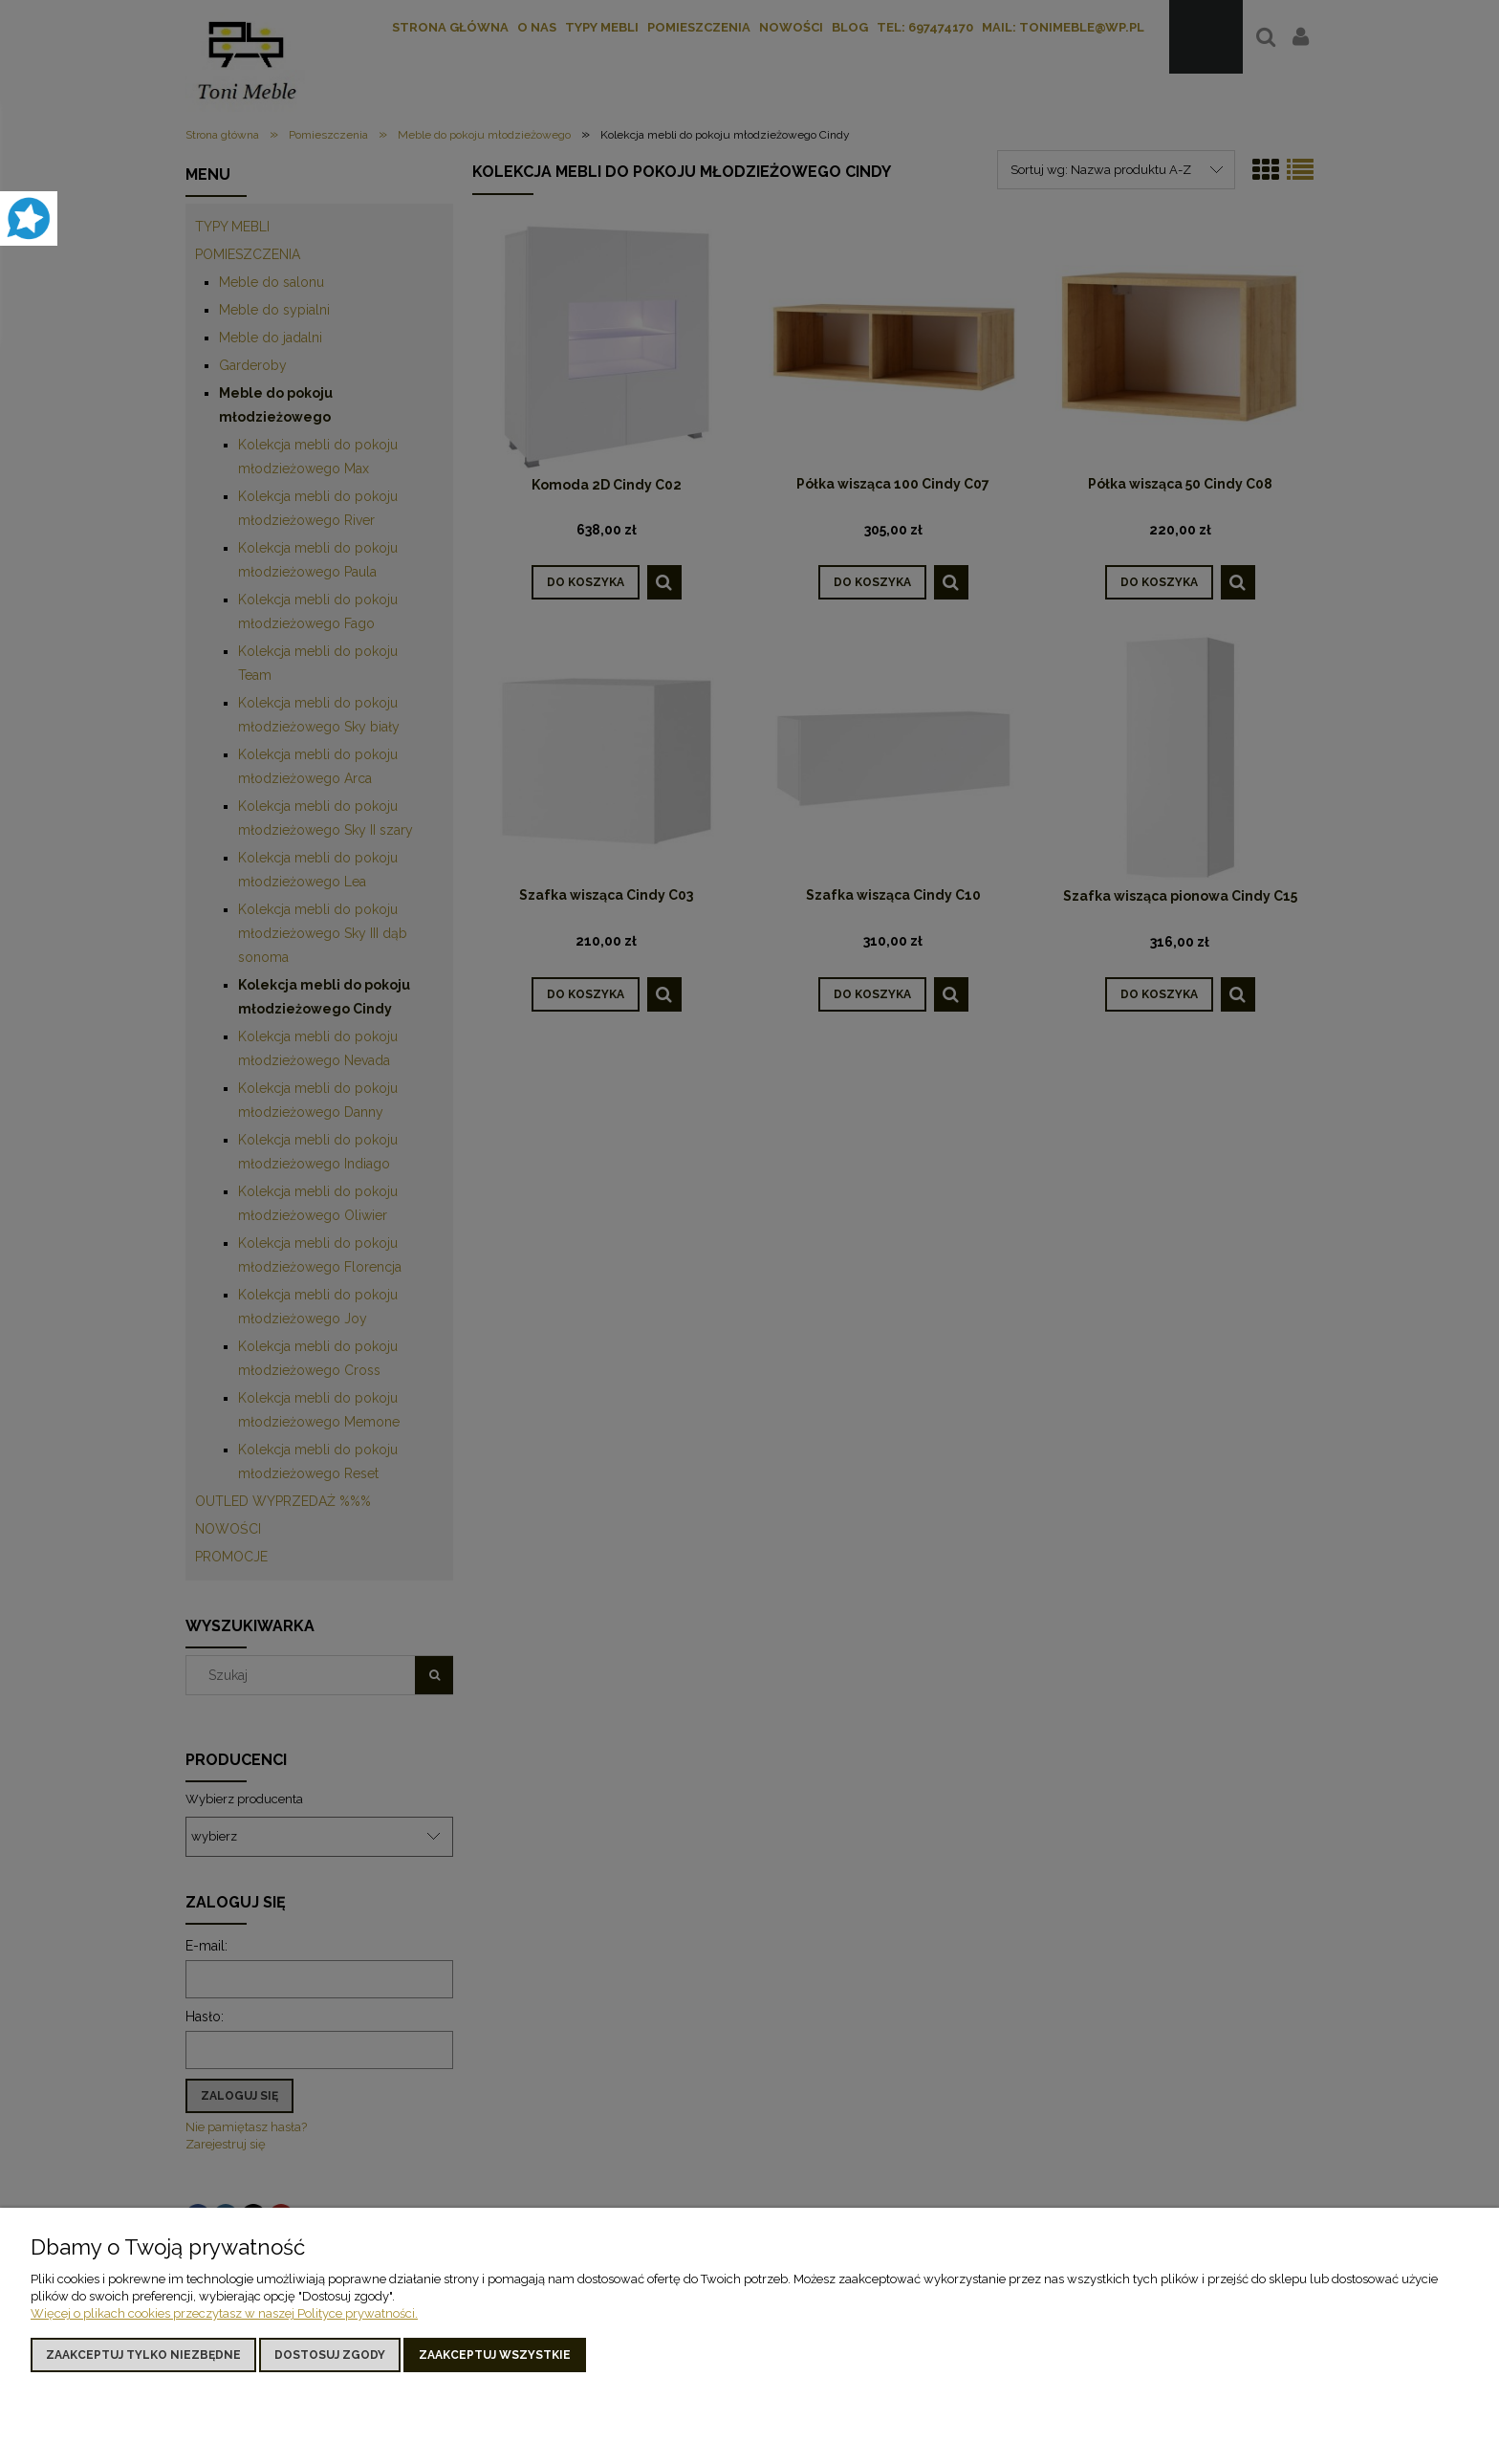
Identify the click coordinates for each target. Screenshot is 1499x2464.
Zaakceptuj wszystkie (495, 2355)
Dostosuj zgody (329, 2355)
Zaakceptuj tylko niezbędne (143, 2355)
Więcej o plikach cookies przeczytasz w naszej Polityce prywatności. (224, 2313)
